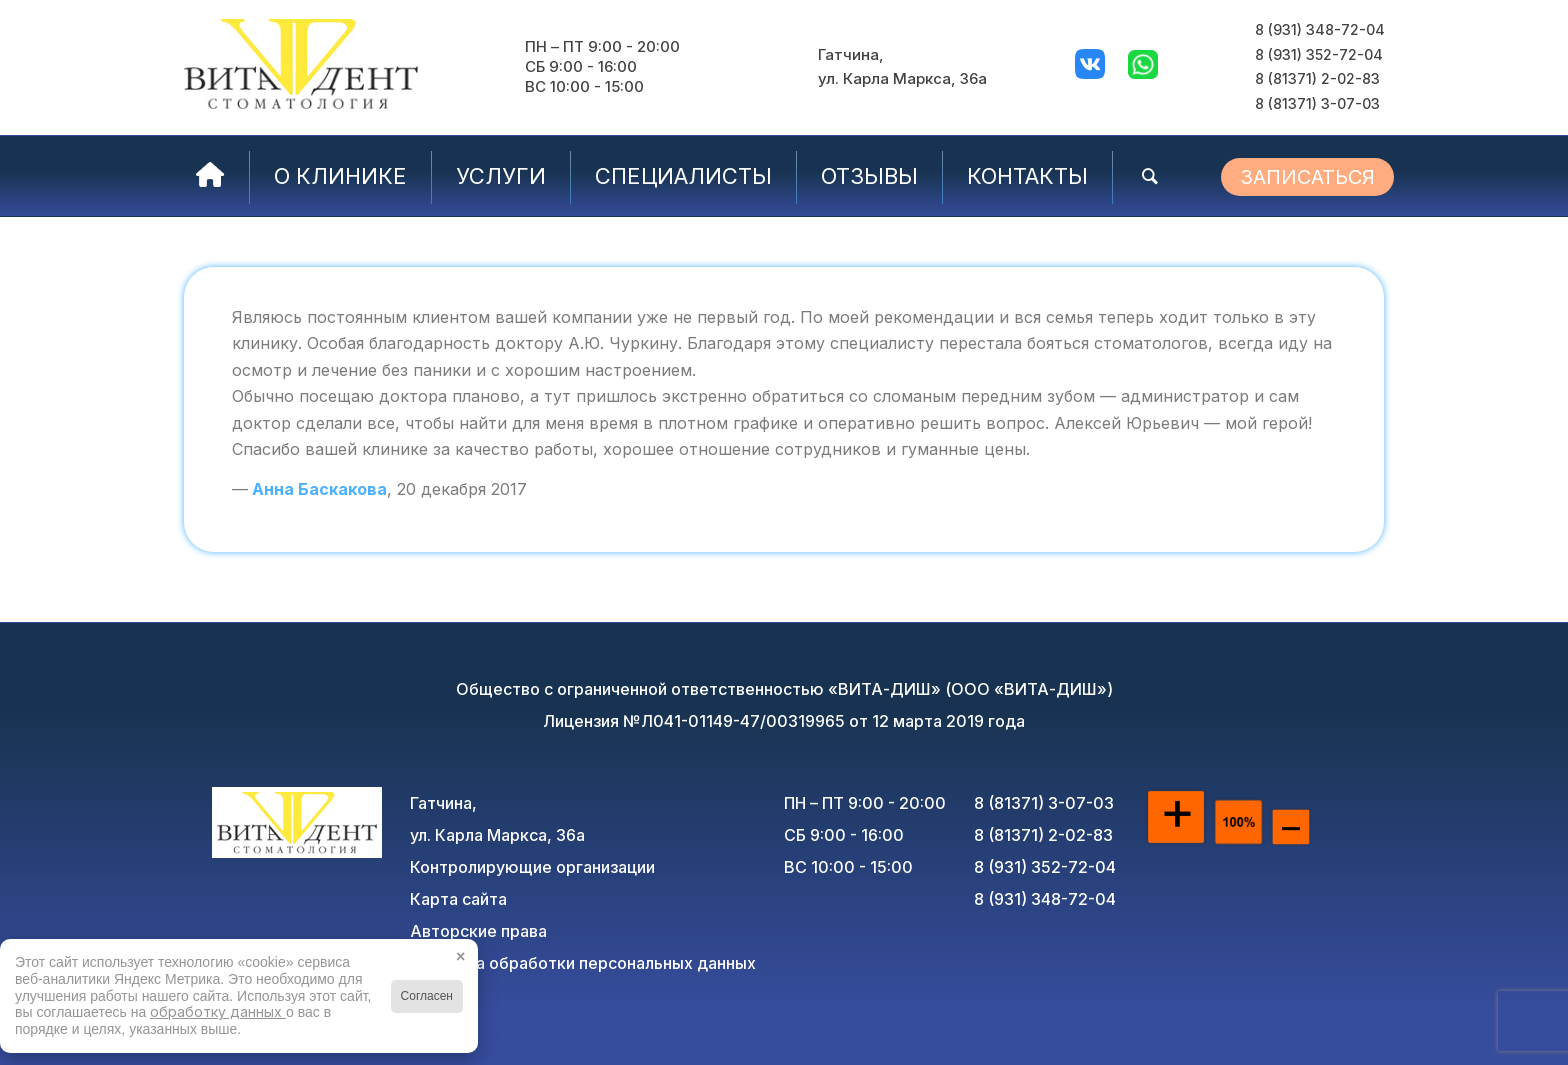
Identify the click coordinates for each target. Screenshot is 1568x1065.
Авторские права (478, 931)
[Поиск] (1150, 176)
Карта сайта (458, 899)
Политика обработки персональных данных (583, 963)
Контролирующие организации (532, 867)
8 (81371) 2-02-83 (1317, 78)
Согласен (427, 996)
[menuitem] (210, 176)
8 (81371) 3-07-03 (1317, 103)
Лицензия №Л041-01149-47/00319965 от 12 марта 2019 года (784, 721)
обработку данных (218, 1011)
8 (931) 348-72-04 (1320, 29)
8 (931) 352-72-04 (1319, 54)
